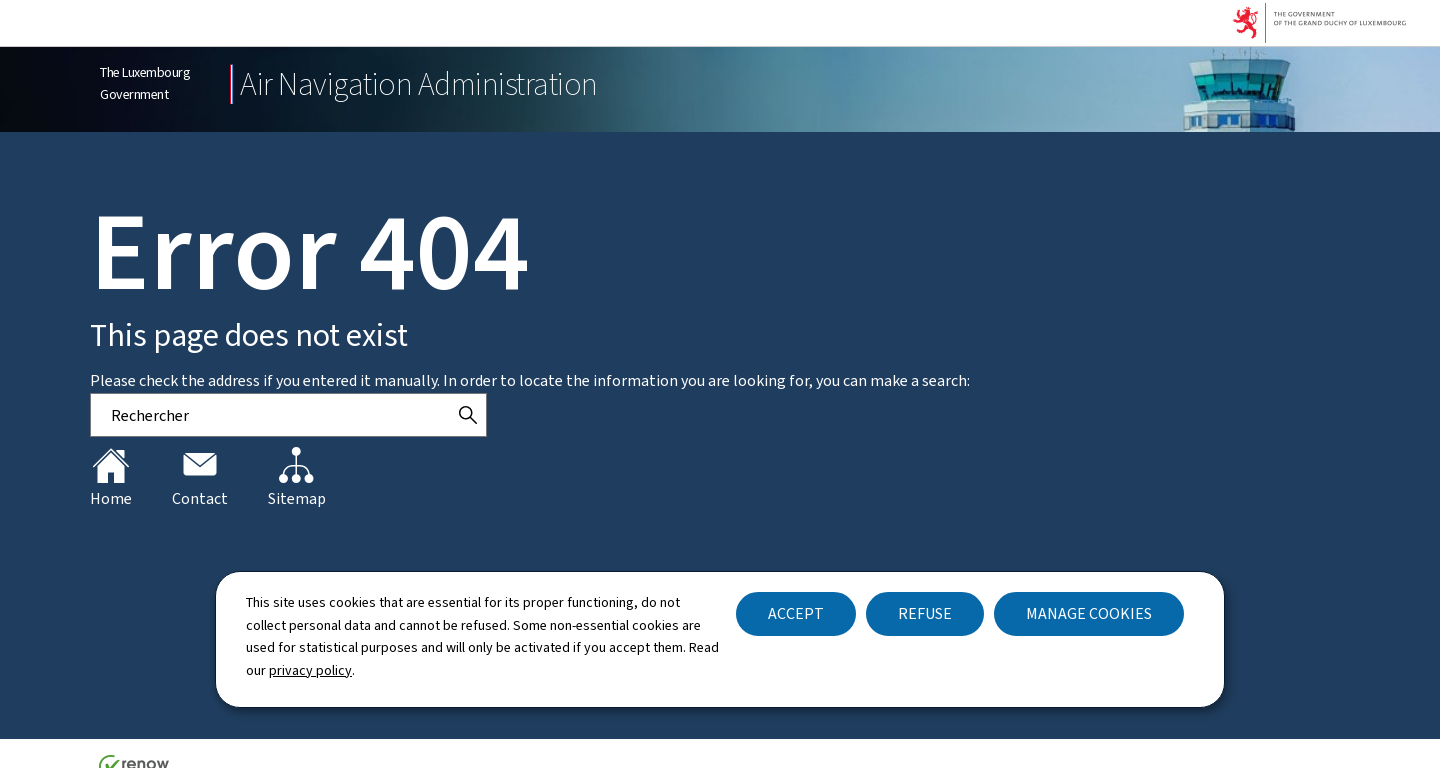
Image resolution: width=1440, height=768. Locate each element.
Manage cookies (1089, 613)
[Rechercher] (468, 415)
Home (111, 478)
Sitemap (297, 478)
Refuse (925, 613)
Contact (200, 478)
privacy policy (310, 670)
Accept (796, 613)
